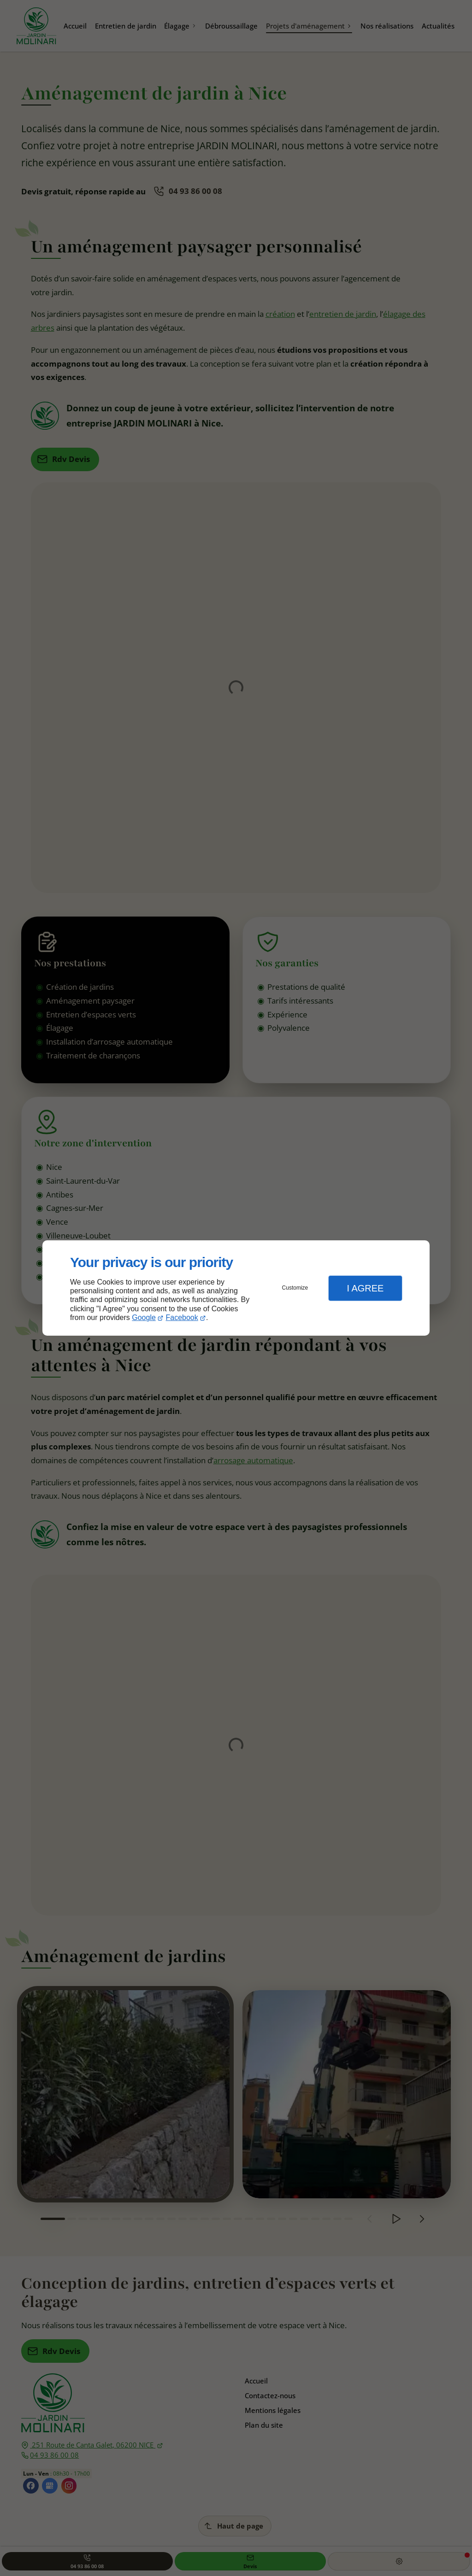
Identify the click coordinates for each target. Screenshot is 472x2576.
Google (144, 1317)
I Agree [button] (365, 1288)
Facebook (182, 1317)
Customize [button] (295, 1288)
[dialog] (236, 1288)
